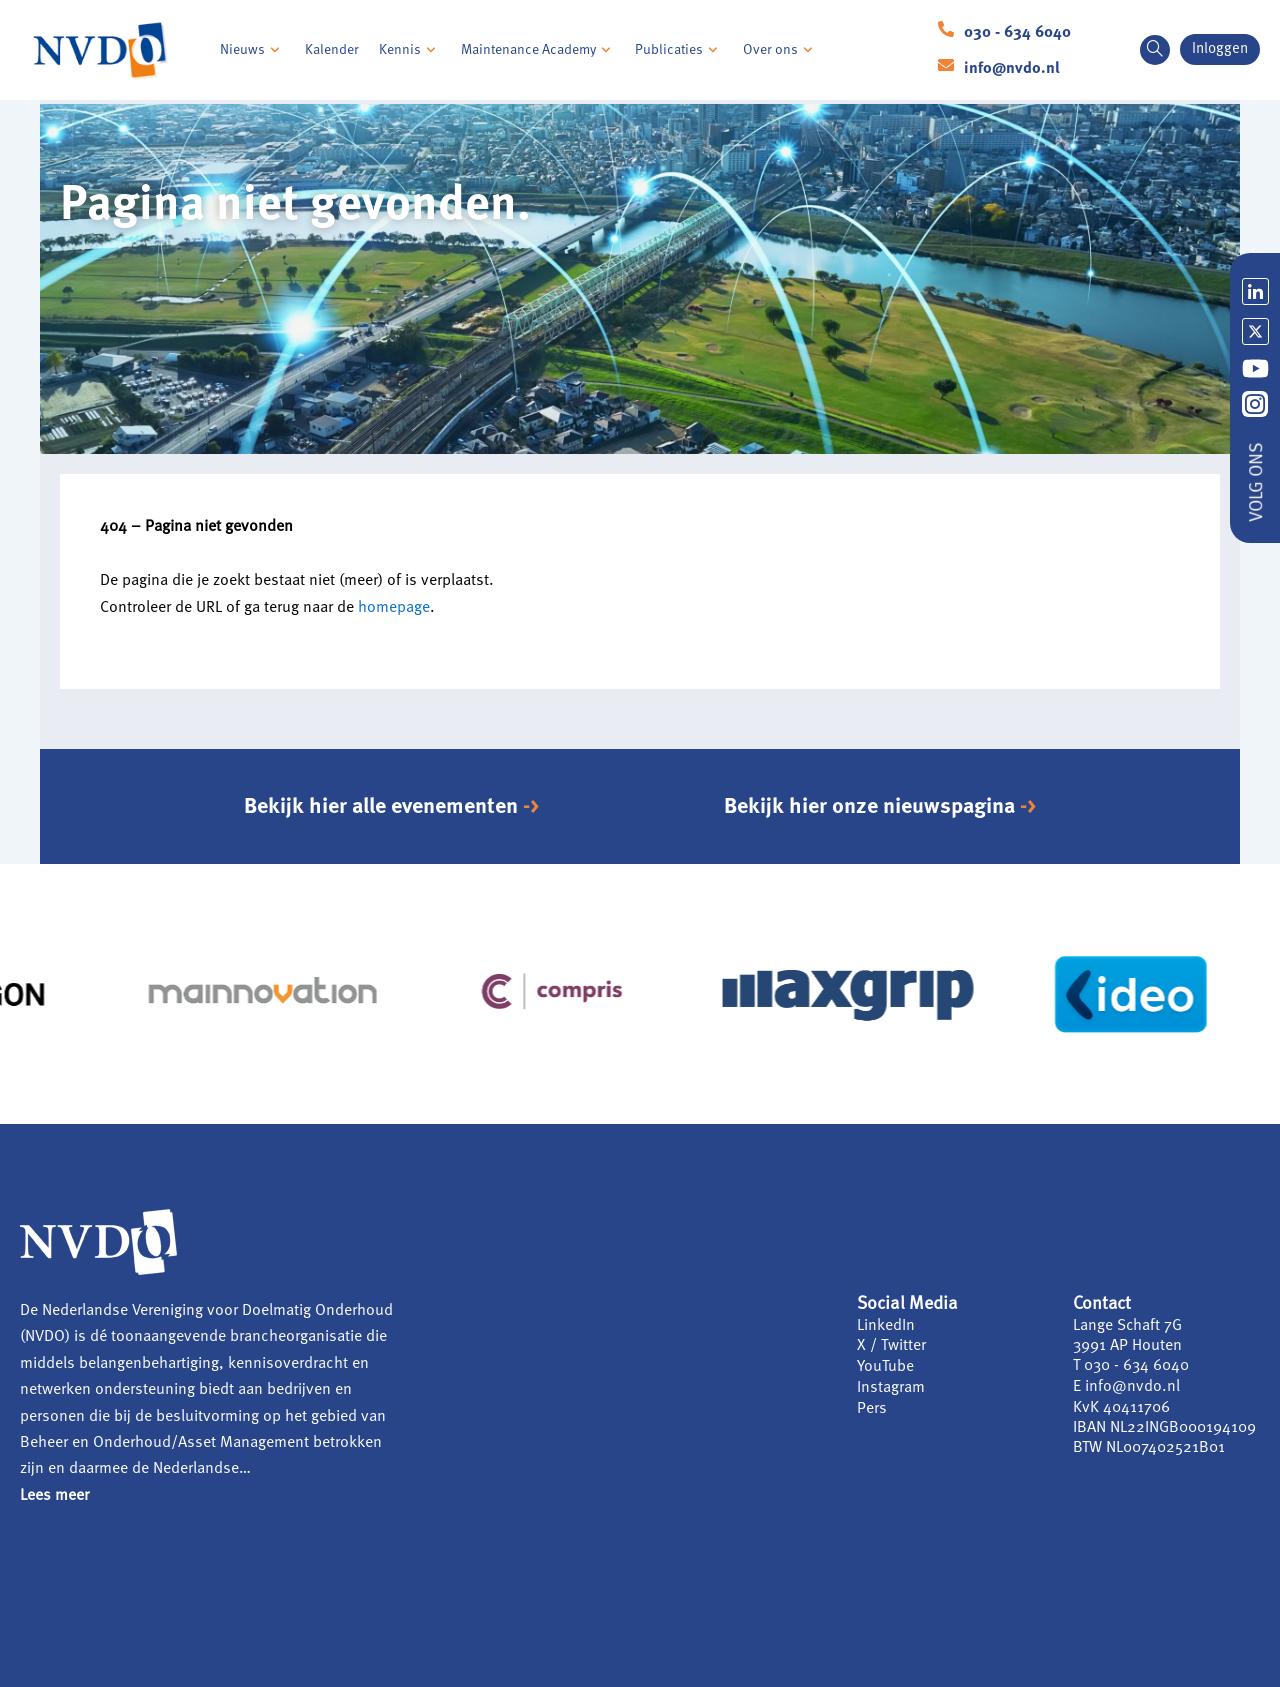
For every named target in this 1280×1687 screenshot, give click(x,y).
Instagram (891, 1386)
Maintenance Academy (538, 50)
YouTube (885, 1366)
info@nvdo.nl (1012, 69)
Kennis (410, 50)
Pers (872, 1406)
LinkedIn (886, 1326)
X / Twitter (891, 1346)
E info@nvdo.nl (1126, 1386)
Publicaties (679, 50)
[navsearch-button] (1155, 50)
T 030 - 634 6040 (1131, 1366)
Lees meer (54, 1496)
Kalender (332, 50)
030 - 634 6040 (1017, 33)
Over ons (780, 50)
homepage (394, 608)
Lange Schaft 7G (1128, 1326)
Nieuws (252, 50)
